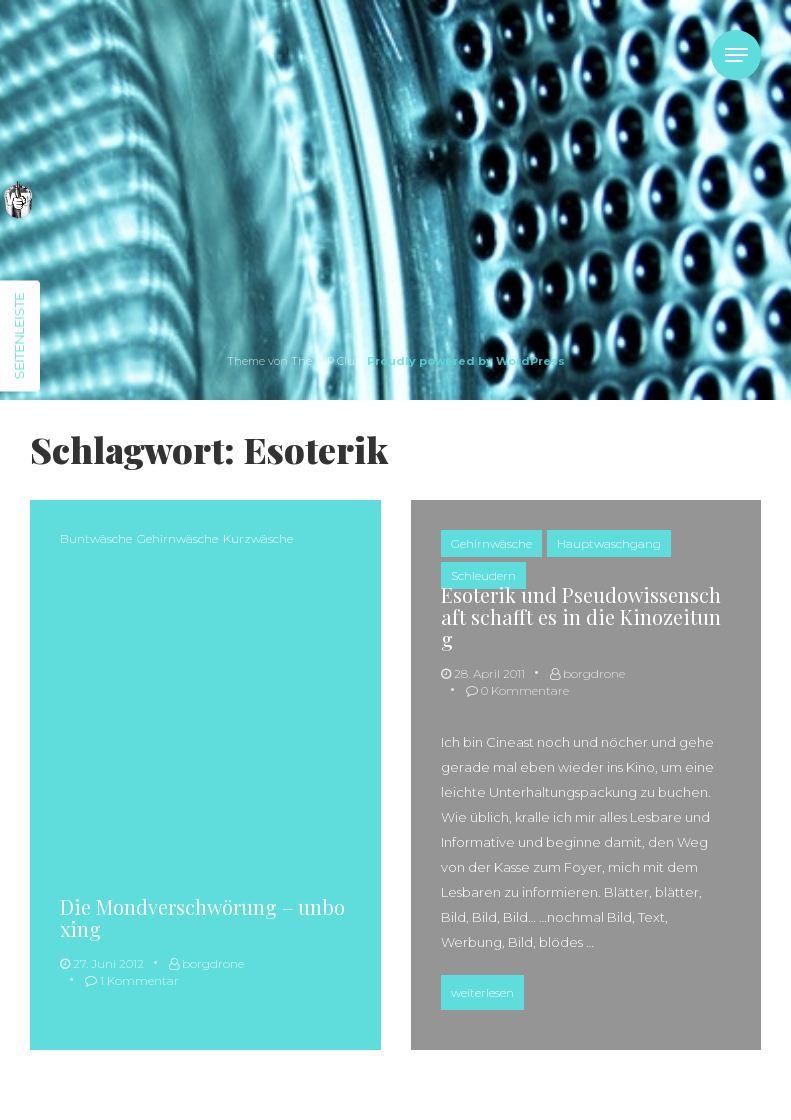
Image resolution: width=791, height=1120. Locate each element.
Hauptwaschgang (609, 543)
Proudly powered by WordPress (466, 361)
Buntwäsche (96, 538)
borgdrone (206, 963)
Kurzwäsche (258, 538)
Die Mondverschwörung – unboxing (202, 917)
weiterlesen (487, 990)
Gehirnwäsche (177, 538)
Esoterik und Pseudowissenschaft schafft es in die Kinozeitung (581, 616)
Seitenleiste (19, 336)
